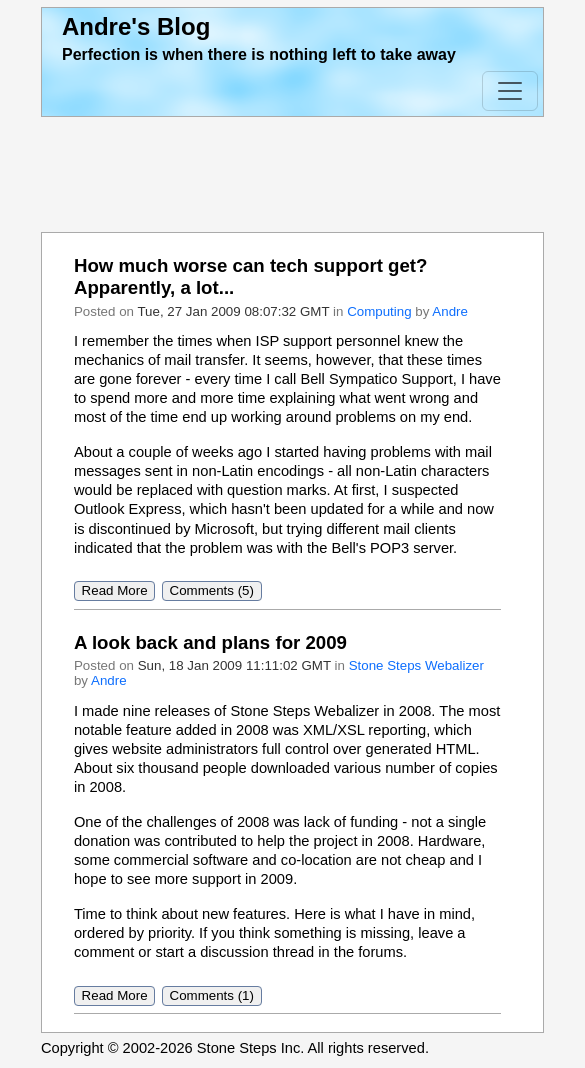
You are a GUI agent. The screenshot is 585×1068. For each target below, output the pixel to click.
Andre (450, 311)
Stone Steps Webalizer (416, 665)
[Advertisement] (292, 175)
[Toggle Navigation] (510, 91)
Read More (115, 591)
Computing (379, 311)
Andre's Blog (136, 26)
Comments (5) (212, 591)
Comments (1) (212, 995)
